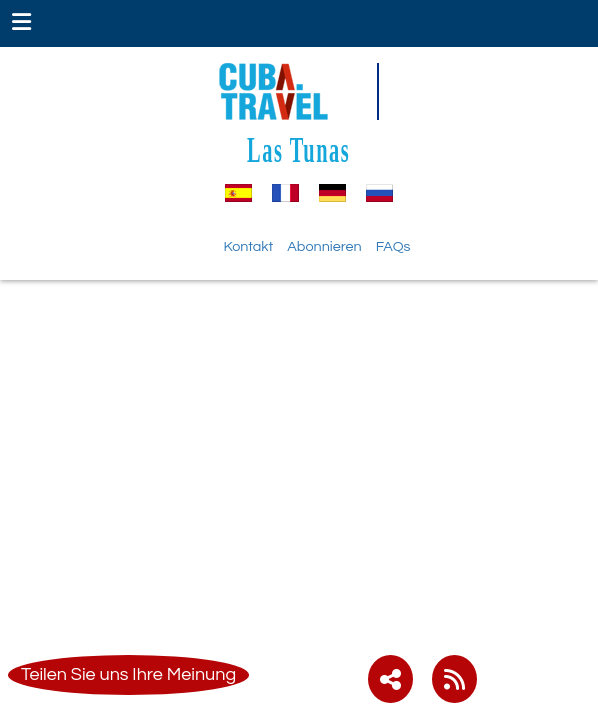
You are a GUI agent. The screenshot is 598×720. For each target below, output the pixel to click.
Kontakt (249, 246)
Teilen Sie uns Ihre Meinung (128, 674)
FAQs (393, 246)
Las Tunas (298, 149)
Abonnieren (324, 246)
